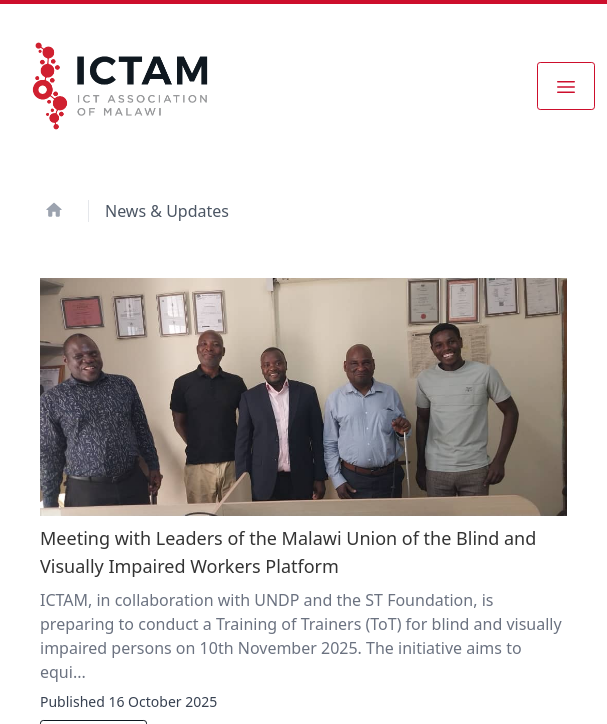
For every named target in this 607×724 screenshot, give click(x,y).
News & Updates (167, 211)
